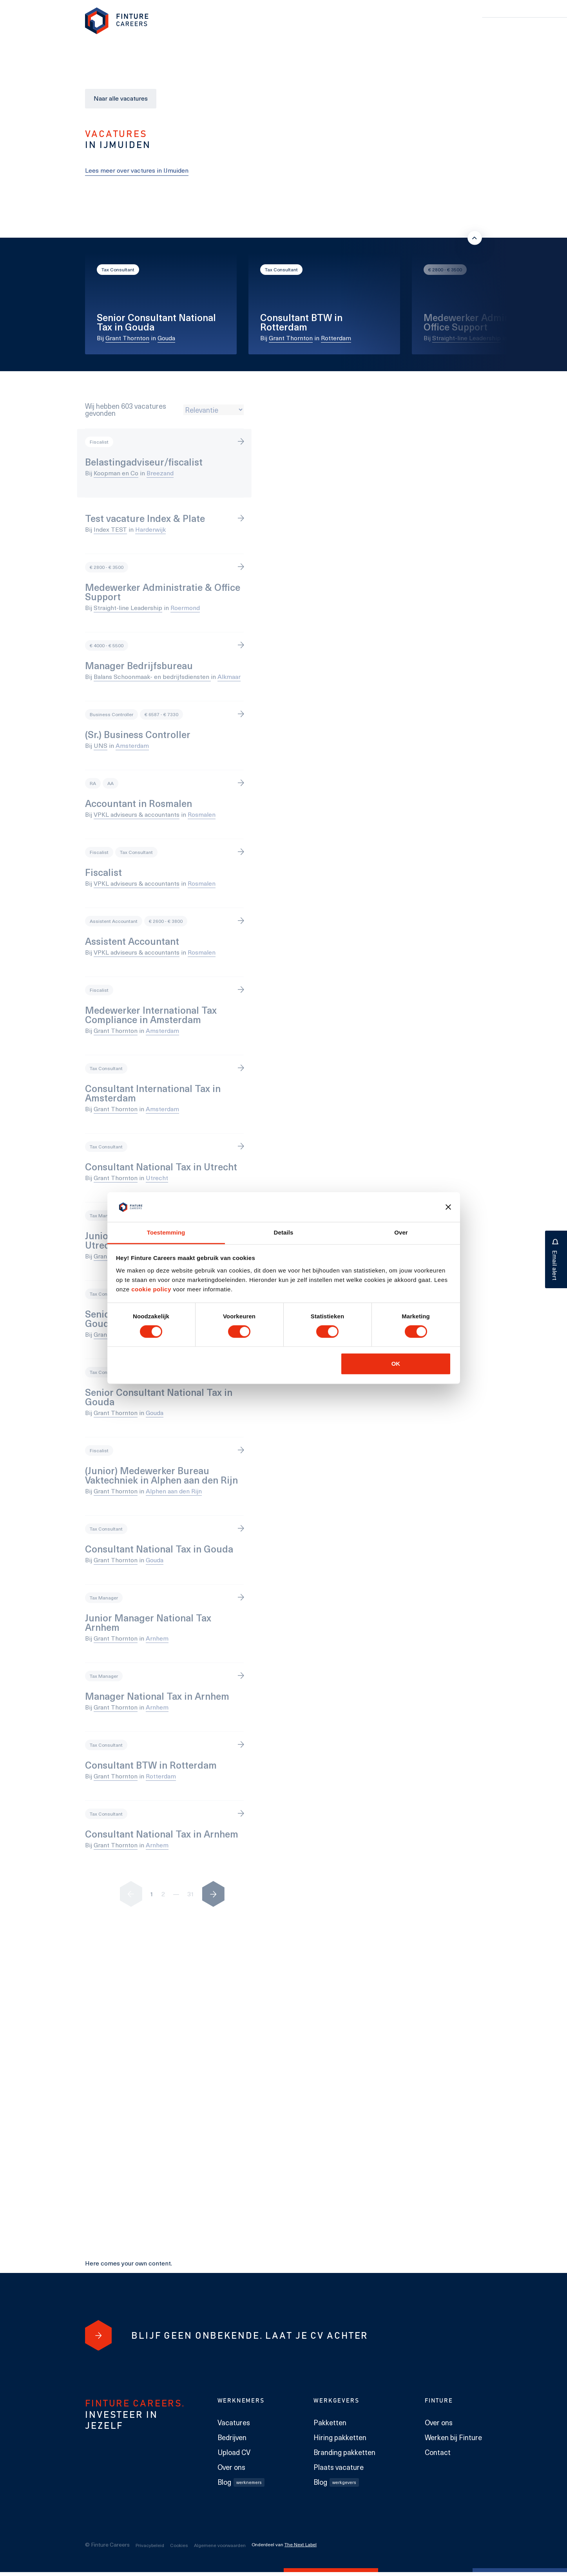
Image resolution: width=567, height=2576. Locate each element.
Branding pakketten (344, 2452)
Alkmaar (229, 676)
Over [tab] (401, 1232)
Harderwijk (150, 529)
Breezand (160, 473)
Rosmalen (202, 814)
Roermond (523, 338)
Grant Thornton (127, 338)
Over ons (231, 2467)
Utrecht (157, 1177)
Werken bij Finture (453, 2437)
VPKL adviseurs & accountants (136, 814)
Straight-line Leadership (466, 338)
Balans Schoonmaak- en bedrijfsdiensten (152, 676)
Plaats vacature (338, 2467)
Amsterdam (132, 745)
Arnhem (157, 1638)
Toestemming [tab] (166, 1232)
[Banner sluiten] (448, 1207)
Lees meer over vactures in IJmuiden (136, 170)
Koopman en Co (116, 473)
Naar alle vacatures (121, 98)
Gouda (166, 338)
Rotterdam (336, 338)
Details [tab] (283, 1232)
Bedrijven (231, 2437)
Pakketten (329, 2422)
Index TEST (110, 529)
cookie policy (150, 1289)
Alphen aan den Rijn (174, 1491)
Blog (240, 2482)
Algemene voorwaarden (220, 2545)
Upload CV (233, 2452)
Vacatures (233, 2422)
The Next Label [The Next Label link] (300, 2544)
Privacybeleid (150, 2545)
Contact (438, 2452)
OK (395, 1363)
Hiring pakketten (339, 2437)
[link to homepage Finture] (117, 20)
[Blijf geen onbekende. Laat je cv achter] (98, 2335)
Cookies (179, 2545)
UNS (100, 745)
